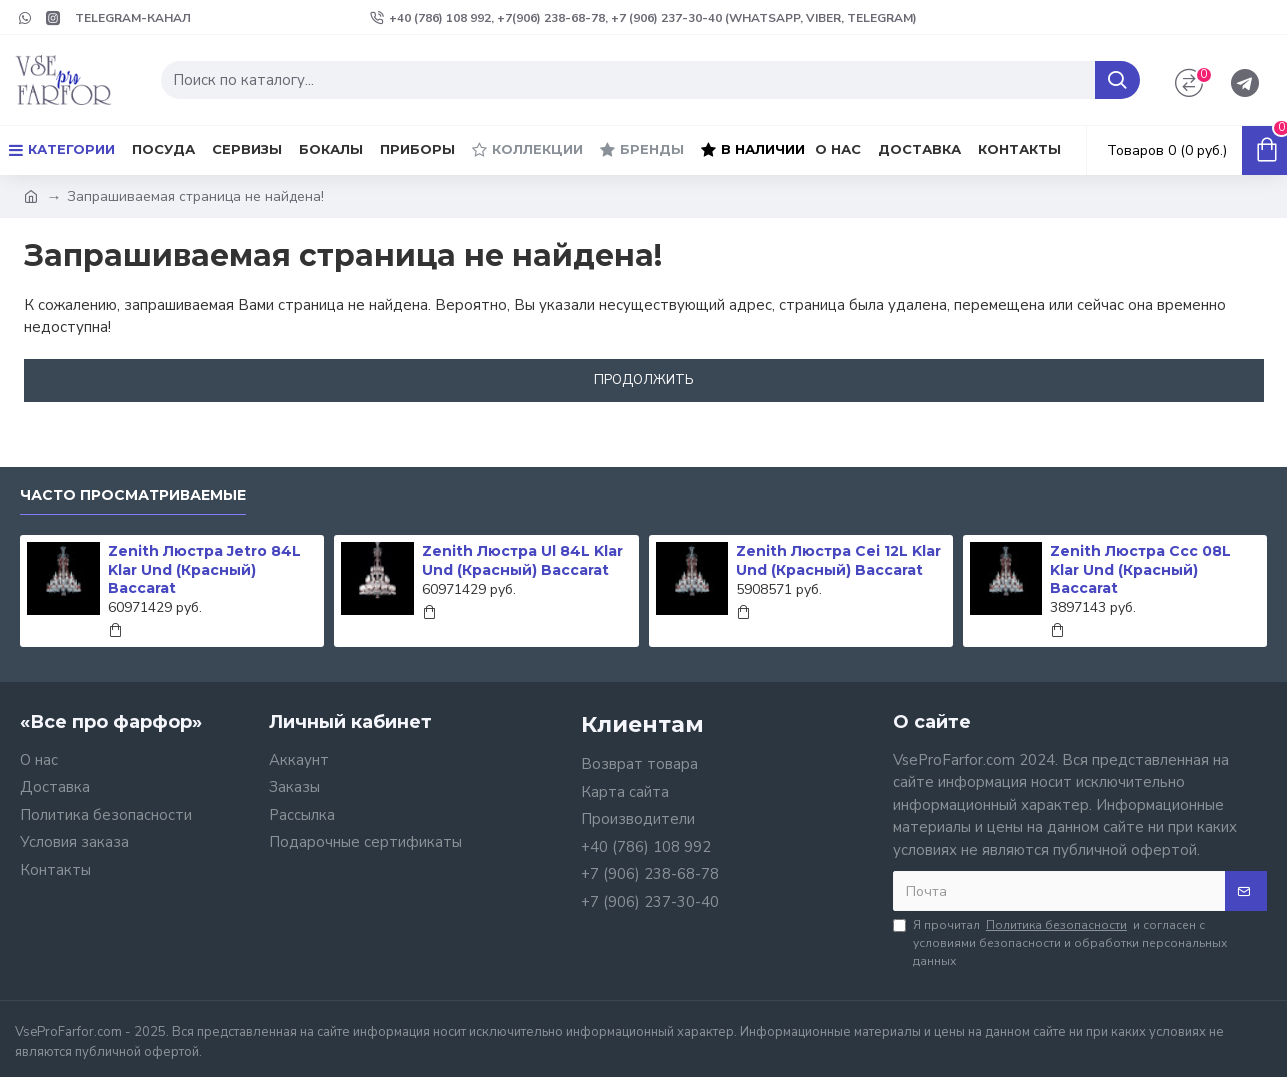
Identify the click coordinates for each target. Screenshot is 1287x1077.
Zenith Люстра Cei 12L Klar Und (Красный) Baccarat (838, 560)
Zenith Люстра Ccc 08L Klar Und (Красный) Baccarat (1140, 569)
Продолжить (644, 380)
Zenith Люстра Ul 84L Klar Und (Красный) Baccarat (522, 560)
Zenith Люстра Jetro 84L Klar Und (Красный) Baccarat (204, 569)
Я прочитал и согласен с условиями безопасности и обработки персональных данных (1060, 942)
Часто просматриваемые (133, 495)
